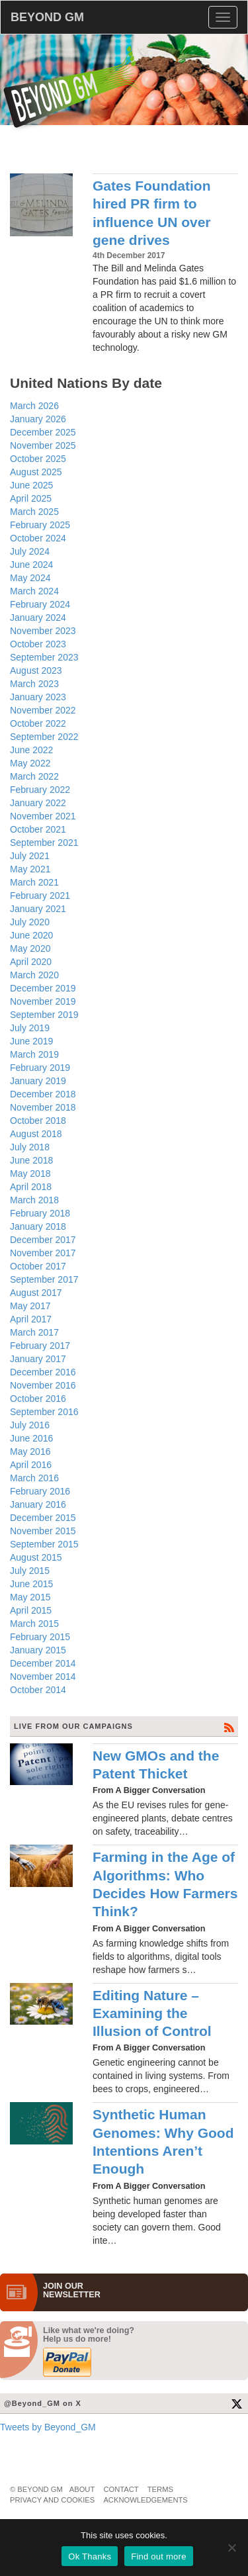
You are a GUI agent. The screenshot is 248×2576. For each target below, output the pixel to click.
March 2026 (34, 405)
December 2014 (43, 1663)
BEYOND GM (47, 17)
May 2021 (30, 869)
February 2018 (40, 1213)
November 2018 (43, 1107)
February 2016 (40, 1491)
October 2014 (38, 1689)
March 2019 (34, 1054)
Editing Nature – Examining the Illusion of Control (152, 2013)
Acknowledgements (145, 2500)
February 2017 (40, 1345)
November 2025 (43, 445)
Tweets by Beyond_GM (48, 2427)
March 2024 (34, 591)
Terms (160, 2489)
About (82, 2489)
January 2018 (38, 1226)
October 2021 (38, 829)
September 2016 (44, 1411)
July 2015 (30, 1570)
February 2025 (40, 525)
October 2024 (38, 538)
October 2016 (38, 1398)
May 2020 (30, 948)
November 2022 (43, 710)
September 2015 (44, 1544)
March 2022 (34, 776)
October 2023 (38, 644)
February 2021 (40, 895)
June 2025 (31, 485)
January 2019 (38, 1081)
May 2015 (30, 1597)
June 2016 (31, 1438)
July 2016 (30, 1425)
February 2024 (40, 604)
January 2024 (38, 617)
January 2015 (38, 1650)
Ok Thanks (89, 2556)
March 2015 (34, 1623)
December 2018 (43, 1094)
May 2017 (30, 1306)
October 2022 (38, 723)
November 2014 (43, 1676)
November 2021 (43, 816)
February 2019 (40, 1067)
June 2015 (31, 1584)
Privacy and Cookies (52, 2500)
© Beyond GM (36, 2489)
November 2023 (43, 630)
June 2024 (31, 564)
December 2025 (43, 432)
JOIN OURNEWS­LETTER (72, 2290)
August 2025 (36, 472)
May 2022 (30, 763)
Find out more (158, 2556)
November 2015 (43, 1531)
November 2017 (43, 1253)
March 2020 (34, 975)
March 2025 (34, 511)
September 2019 (44, 1014)
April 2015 (31, 1610)
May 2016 (30, 1451)
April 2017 (31, 1319)
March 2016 (34, 1478)
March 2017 (34, 1332)
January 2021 (38, 908)
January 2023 (38, 697)
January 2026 (38, 419)
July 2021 (30, 856)
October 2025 (38, 458)
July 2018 (30, 1147)
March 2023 (34, 683)
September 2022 (44, 736)
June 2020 (31, 935)
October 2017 (38, 1266)
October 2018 (38, 1120)
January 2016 (38, 1504)
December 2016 (43, 1372)
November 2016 (43, 1385)
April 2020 (31, 961)
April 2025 (31, 498)
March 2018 (34, 1200)
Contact (120, 2489)
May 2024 (30, 578)
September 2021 (44, 842)
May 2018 (30, 1173)
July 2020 (30, 922)
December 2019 (43, 988)
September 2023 (44, 657)
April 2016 (31, 1464)
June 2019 (31, 1041)
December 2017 (43, 1239)
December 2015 (43, 1517)
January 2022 (38, 803)
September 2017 (44, 1279)
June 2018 (31, 1160)
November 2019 (43, 1001)
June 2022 (31, 750)
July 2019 (30, 1028)
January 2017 (38, 1359)
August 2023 (36, 670)
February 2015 (40, 1637)
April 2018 (31, 1186)
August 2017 (36, 1292)
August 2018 (36, 1133)
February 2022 (40, 789)
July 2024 (30, 551)
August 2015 (36, 1557)
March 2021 (34, 882)
